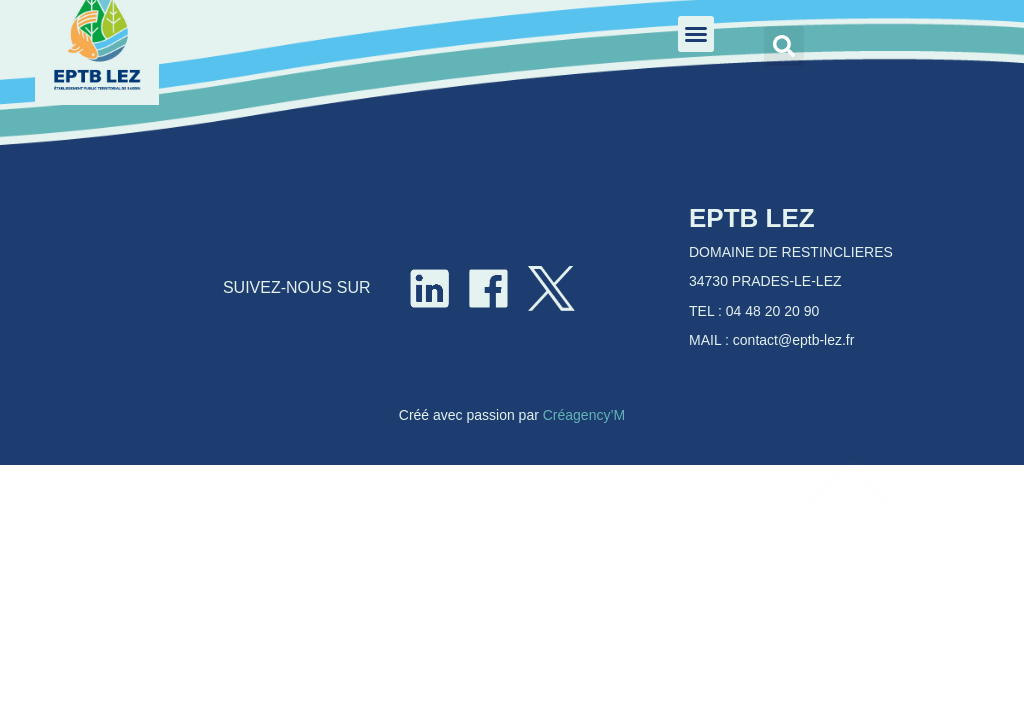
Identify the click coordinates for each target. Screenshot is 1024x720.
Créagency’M (584, 415)
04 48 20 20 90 (772, 311)
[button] (696, 34)
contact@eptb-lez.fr (794, 340)
